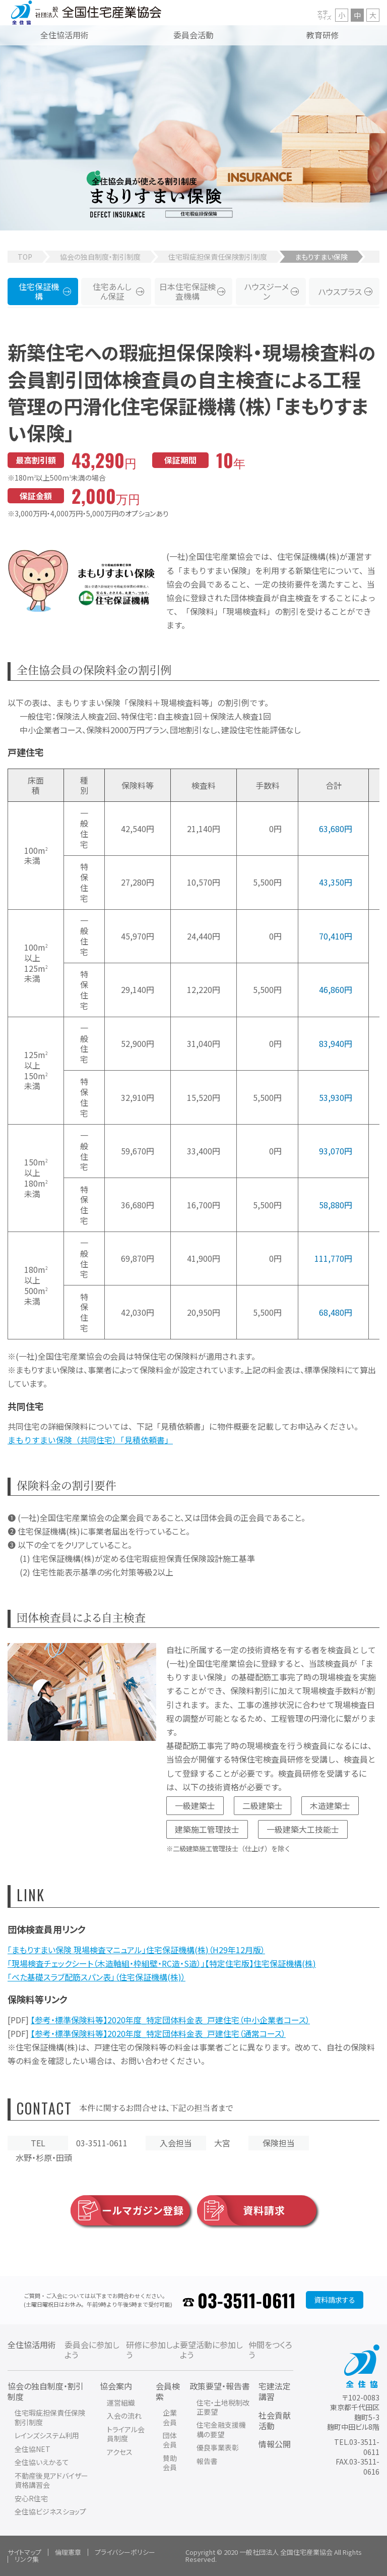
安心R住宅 (31, 2498)
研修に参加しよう (153, 2349)
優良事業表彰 (218, 2447)
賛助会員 (170, 2462)
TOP (25, 257)
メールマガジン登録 (127, 2210)
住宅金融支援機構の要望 (221, 2429)
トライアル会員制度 (126, 2433)
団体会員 (170, 2439)
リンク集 (27, 2559)
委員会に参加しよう (91, 2349)
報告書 (207, 2461)
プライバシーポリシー (125, 2552)
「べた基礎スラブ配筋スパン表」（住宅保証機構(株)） (96, 1977)
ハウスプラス (340, 291)
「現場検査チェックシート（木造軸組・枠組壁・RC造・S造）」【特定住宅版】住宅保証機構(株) (162, 1963)
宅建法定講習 (275, 2391)
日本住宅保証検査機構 (187, 291)
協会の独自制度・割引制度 (100, 257)
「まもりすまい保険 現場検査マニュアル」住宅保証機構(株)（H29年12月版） (136, 1950)
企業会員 (170, 2417)
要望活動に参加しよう (211, 2349)
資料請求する (334, 2300)
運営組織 (121, 2402)
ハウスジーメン (266, 291)
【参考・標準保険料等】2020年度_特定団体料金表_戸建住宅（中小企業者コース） (170, 2020)
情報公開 (275, 2444)
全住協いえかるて (42, 2462)
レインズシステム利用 (47, 2435)
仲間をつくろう (270, 2349)
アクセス (120, 2452)
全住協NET (32, 2449)
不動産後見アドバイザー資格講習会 (51, 2480)
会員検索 (168, 2391)
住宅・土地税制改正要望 (223, 2407)
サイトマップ (24, 2552)
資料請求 (241, 2210)
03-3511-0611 (247, 2300)
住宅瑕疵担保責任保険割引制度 (217, 257)
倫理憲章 (68, 2552)
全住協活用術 (32, 2344)
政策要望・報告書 (219, 2386)
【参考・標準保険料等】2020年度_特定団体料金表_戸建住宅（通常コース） (158, 2033)
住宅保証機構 (39, 291)
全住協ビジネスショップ (50, 2511)
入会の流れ (124, 2416)
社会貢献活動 (275, 2420)
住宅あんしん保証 (112, 291)
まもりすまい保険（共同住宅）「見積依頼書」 (90, 1440)
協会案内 (116, 2386)
